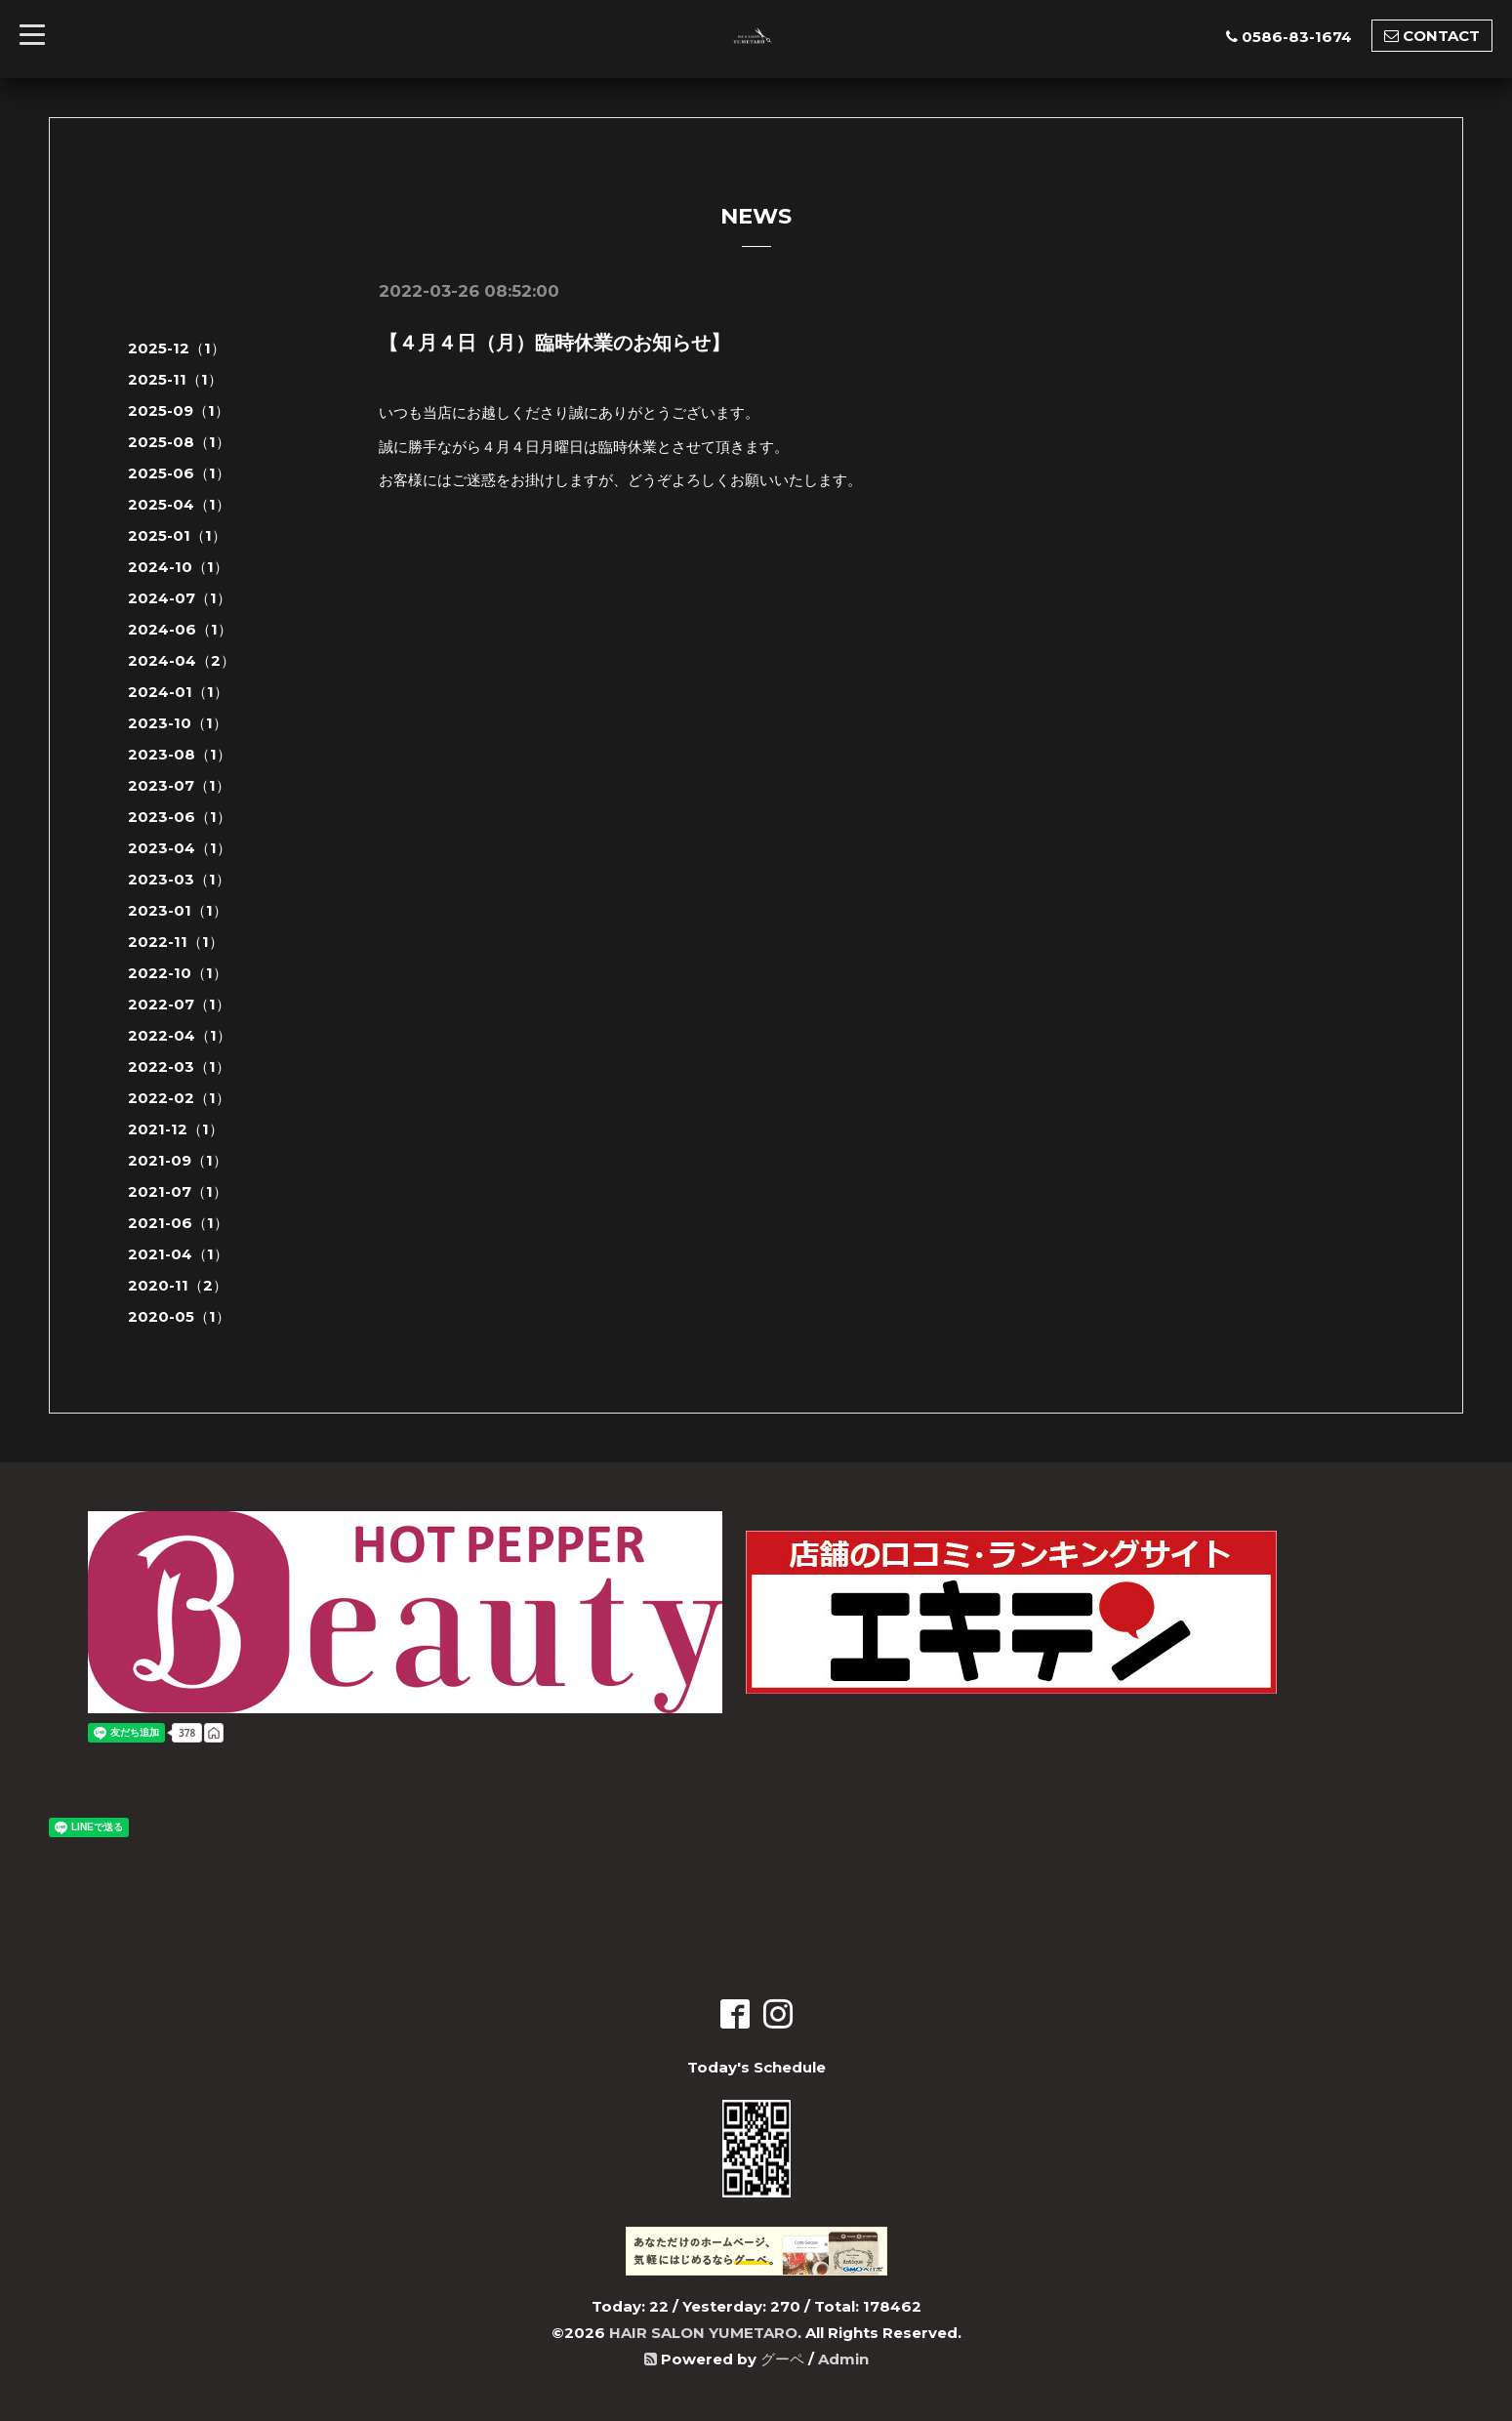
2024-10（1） (178, 566)
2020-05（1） (179, 1316)
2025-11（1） (175, 379)
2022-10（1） (177, 973)
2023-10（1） (177, 723)
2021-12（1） (176, 1129)
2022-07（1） (179, 1004)
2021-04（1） (178, 1254)
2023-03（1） (179, 879)
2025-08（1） (179, 441)
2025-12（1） (176, 348)
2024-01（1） (178, 691)
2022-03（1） (179, 1066)
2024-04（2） (181, 660)
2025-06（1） (179, 473)
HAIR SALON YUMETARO (703, 2332)
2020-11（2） (177, 1285)
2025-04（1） (179, 504)
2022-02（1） (179, 1097)
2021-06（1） (178, 1222)
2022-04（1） (179, 1035)
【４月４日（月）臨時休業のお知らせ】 (554, 342)
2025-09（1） (178, 410)
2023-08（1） (179, 754)
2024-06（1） (180, 629)
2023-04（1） (179, 848)
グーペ (782, 2359)
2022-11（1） (176, 941)
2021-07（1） (177, 1191)
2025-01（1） (177, 535)
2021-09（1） (177, 1160)
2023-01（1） (177, 910)
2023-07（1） (179, 785)
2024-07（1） (179, 598)
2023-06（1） (179, 816)
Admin (843, 2359)
